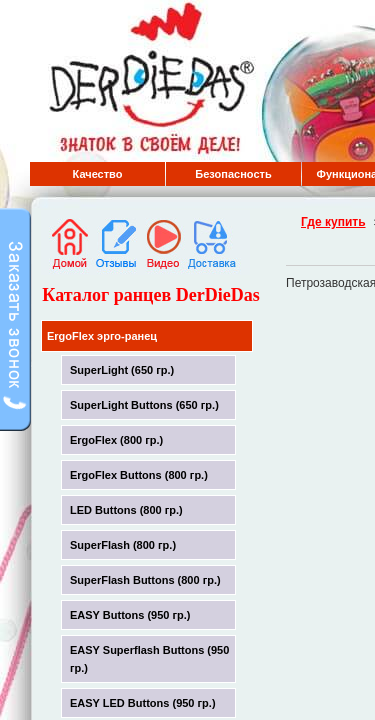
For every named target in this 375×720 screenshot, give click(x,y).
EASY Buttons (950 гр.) (130, 615)
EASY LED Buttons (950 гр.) (143, 703)
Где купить (333, 222)
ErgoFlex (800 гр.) (116, 440)
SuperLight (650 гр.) (122, 370)
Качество (98, 174)
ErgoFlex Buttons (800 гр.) (139, 475)
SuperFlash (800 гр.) (123, 545)
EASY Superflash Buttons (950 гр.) (149, 659)
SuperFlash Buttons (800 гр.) (145, 580)
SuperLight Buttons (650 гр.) (144, 405)
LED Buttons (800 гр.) (126, 510)
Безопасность (233, 174)
